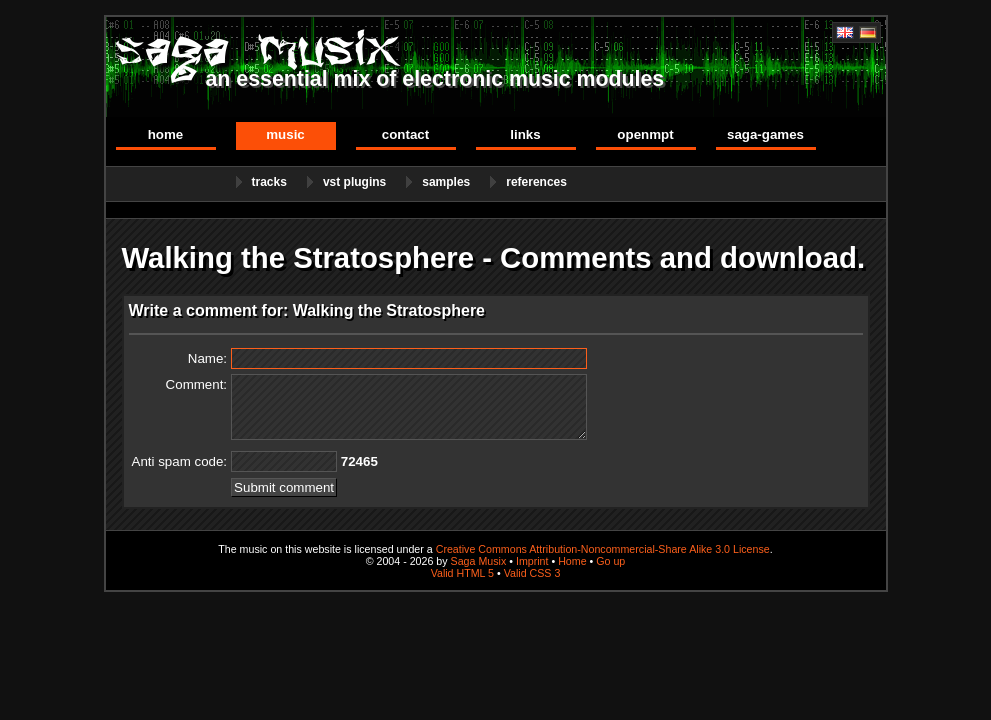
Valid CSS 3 (532, 573)
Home (166, 134)
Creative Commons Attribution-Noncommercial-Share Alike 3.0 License (603, 549)
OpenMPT (645, 134)
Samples (446, 182)
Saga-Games (765, 134)
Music (285, 134)
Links (525, 134)
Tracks (269, 182)
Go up (610, 561)
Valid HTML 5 (462, 573)
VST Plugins (354, 182)
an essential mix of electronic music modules (435, 79)
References (536, 182)
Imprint (532, 561)
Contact (405, 134)
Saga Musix (479, 561)
